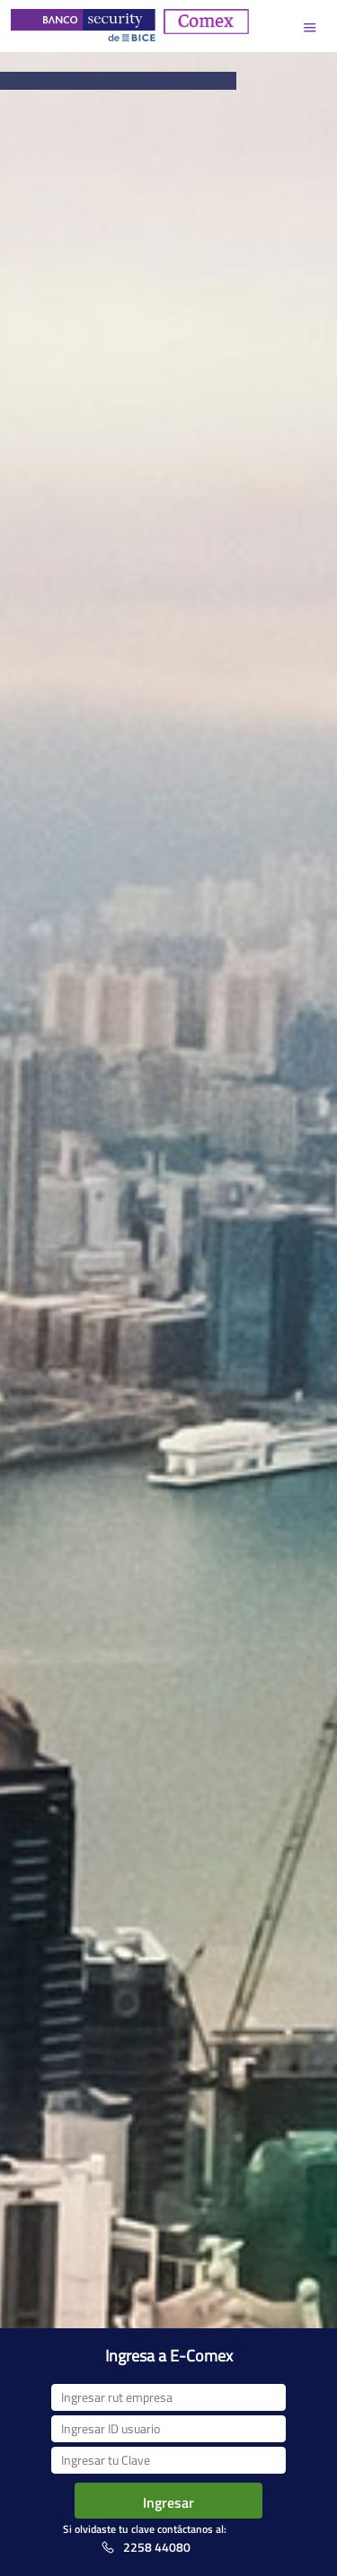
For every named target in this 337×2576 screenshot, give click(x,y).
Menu (310, 27)
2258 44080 (157, 2546)
